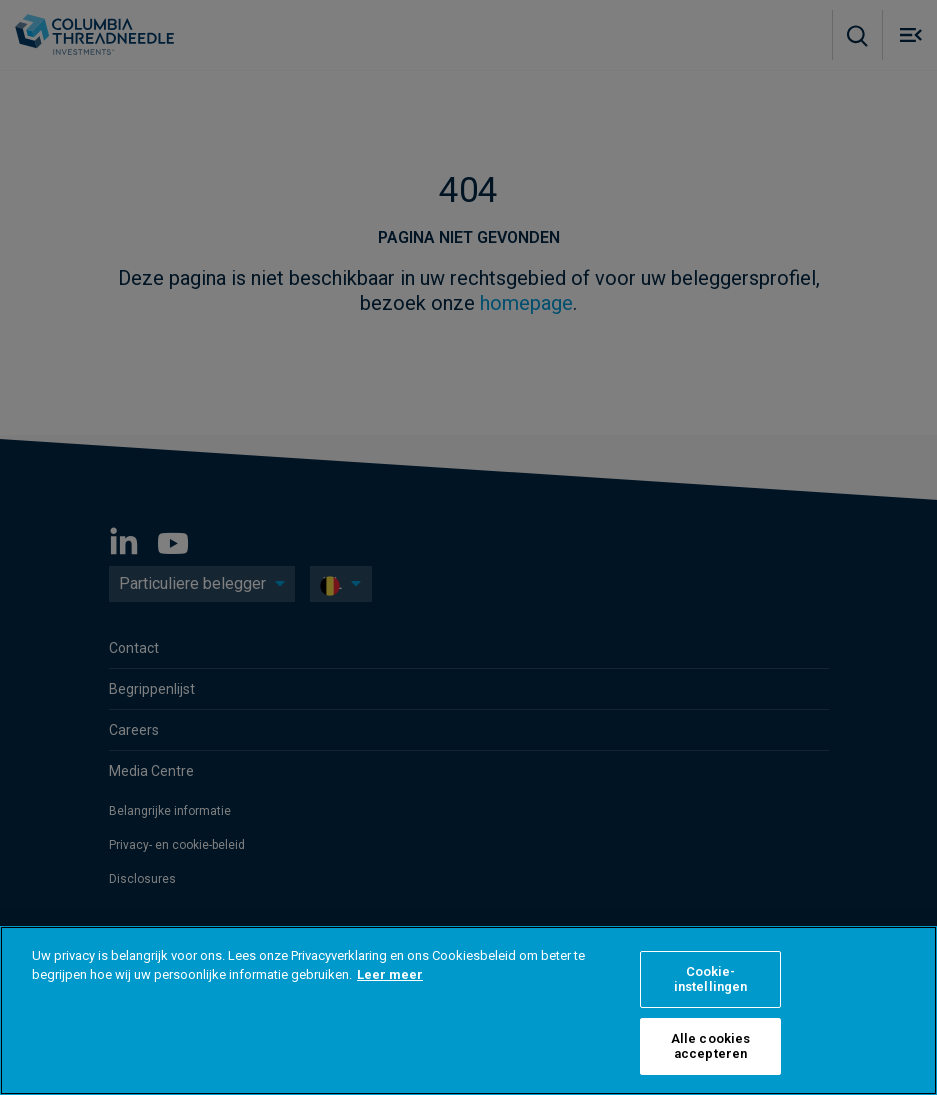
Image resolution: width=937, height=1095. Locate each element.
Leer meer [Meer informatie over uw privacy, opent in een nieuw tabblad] (390, 974)
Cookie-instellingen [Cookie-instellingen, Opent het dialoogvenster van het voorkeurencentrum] (711, 979)
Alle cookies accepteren (711, 1046)
